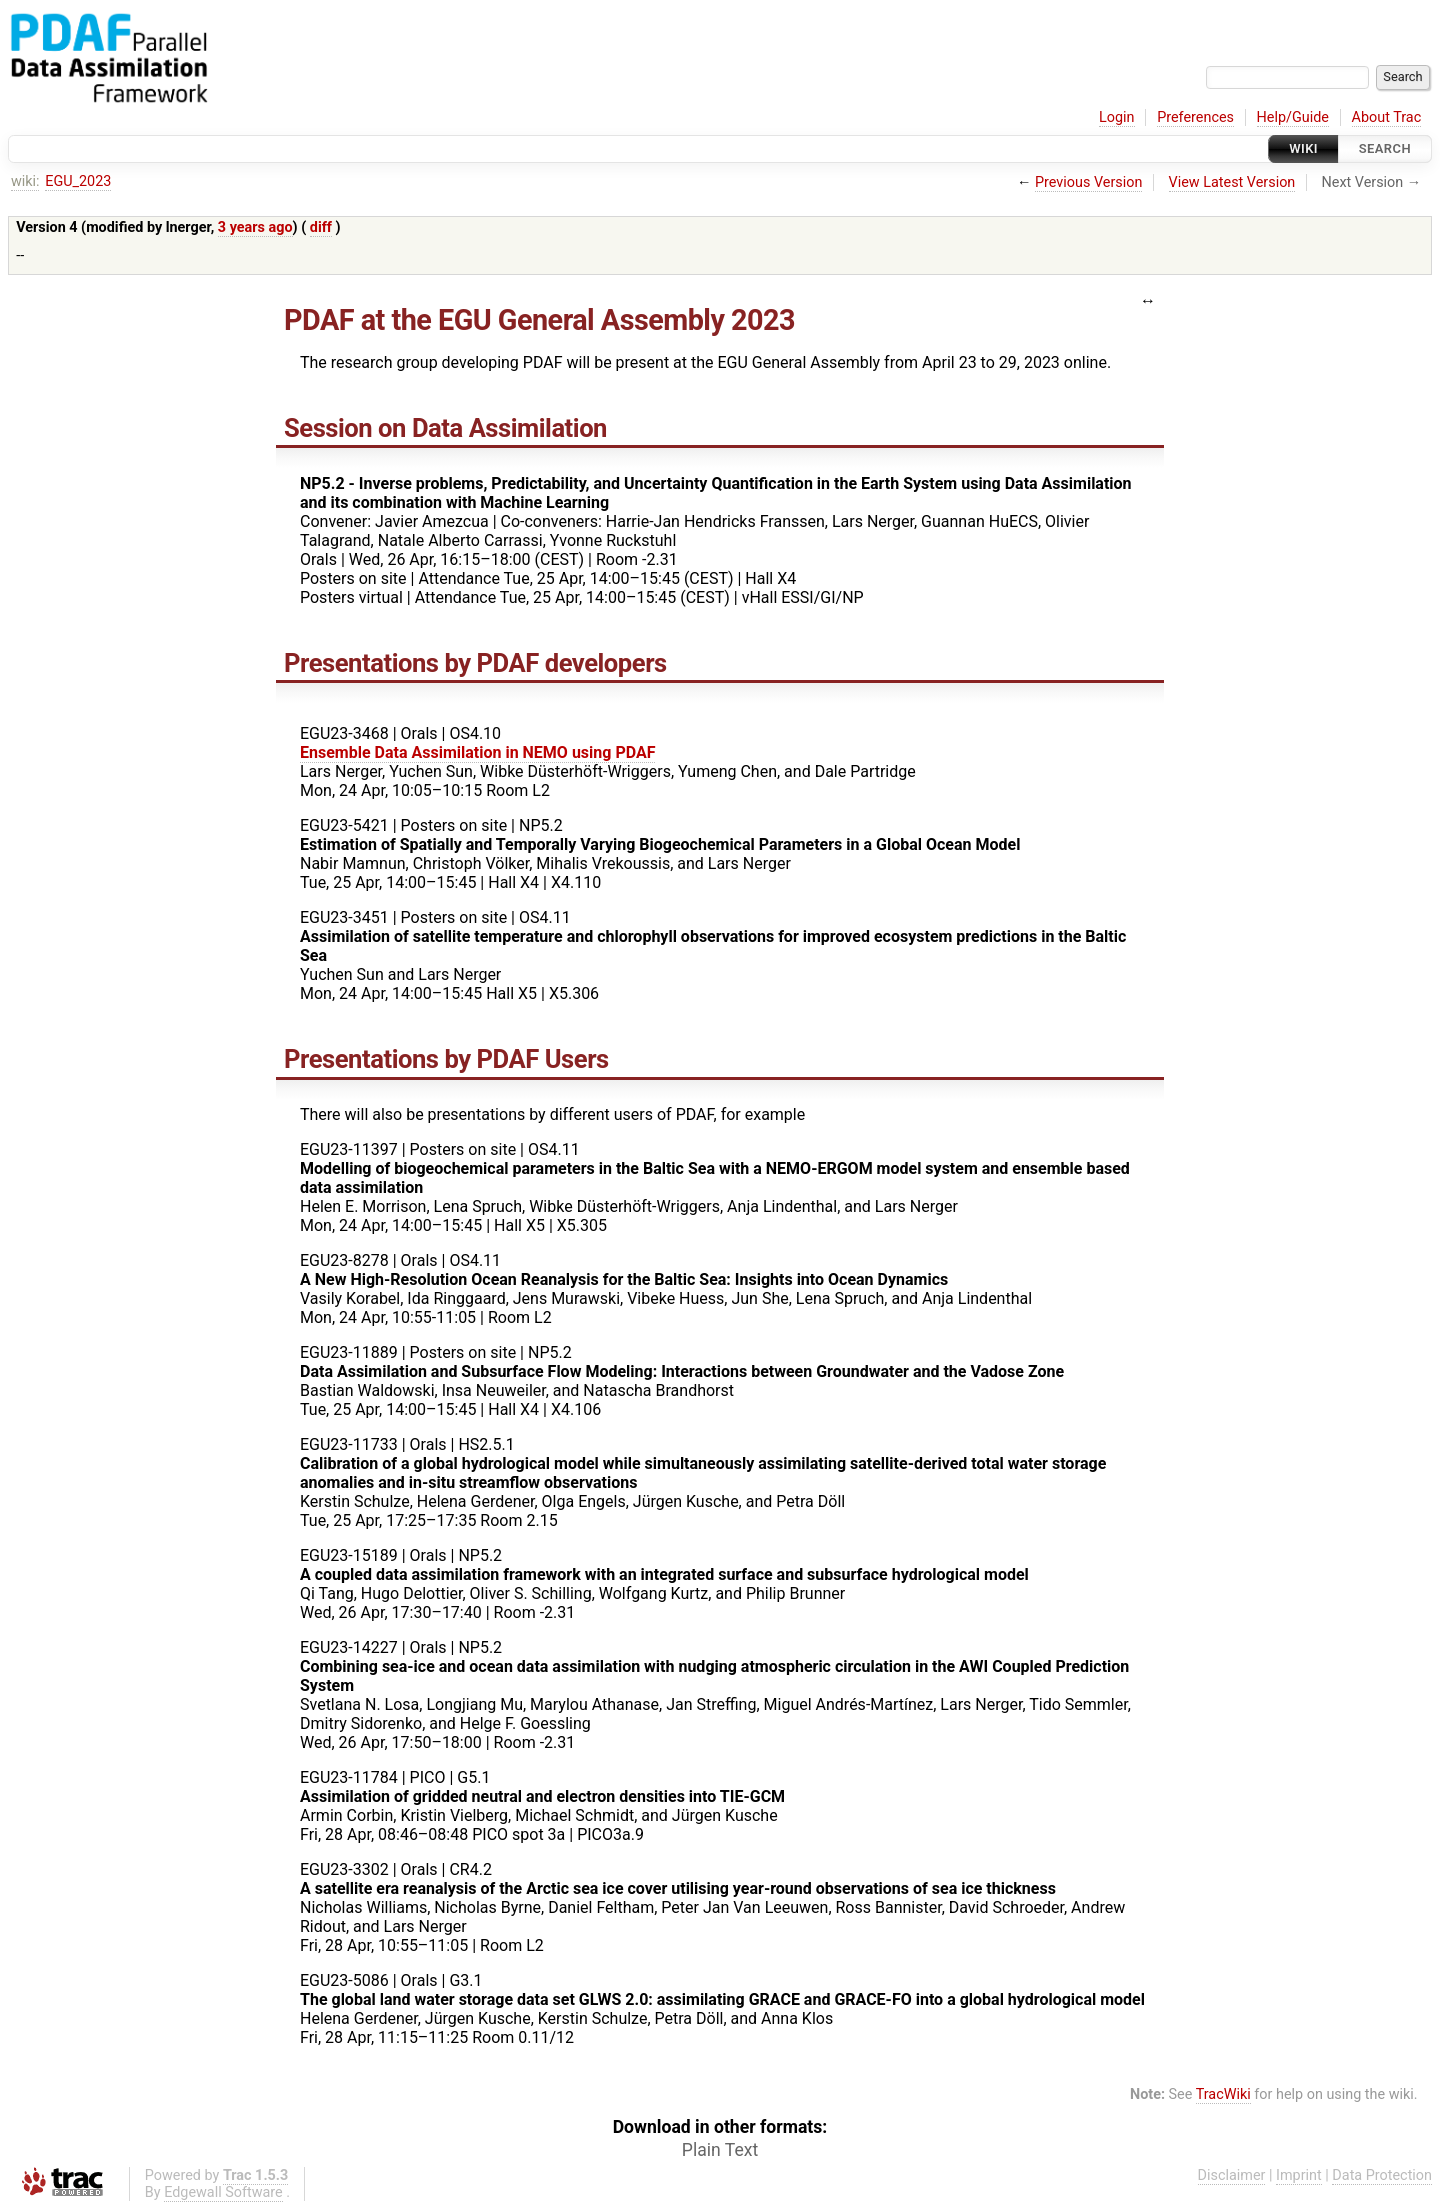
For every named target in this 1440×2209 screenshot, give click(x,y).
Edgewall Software (223, 2192)
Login (1117, 117)
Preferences (1195, 117)
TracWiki (1223, 2094)
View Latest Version (1232, 182)
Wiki (1303, 148)
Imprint (1299, 2175)
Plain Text (720, 2150)
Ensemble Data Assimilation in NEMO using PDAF (477, 752)
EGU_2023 (78, 181)
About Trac (1387, 117)
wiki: (25, 181)
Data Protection (1382, 2175)
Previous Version (1088, 182)
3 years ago (255, 227)
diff (321, 227)
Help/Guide (1293, 117)
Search (1385, 148)
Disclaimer (1232, 2175)
